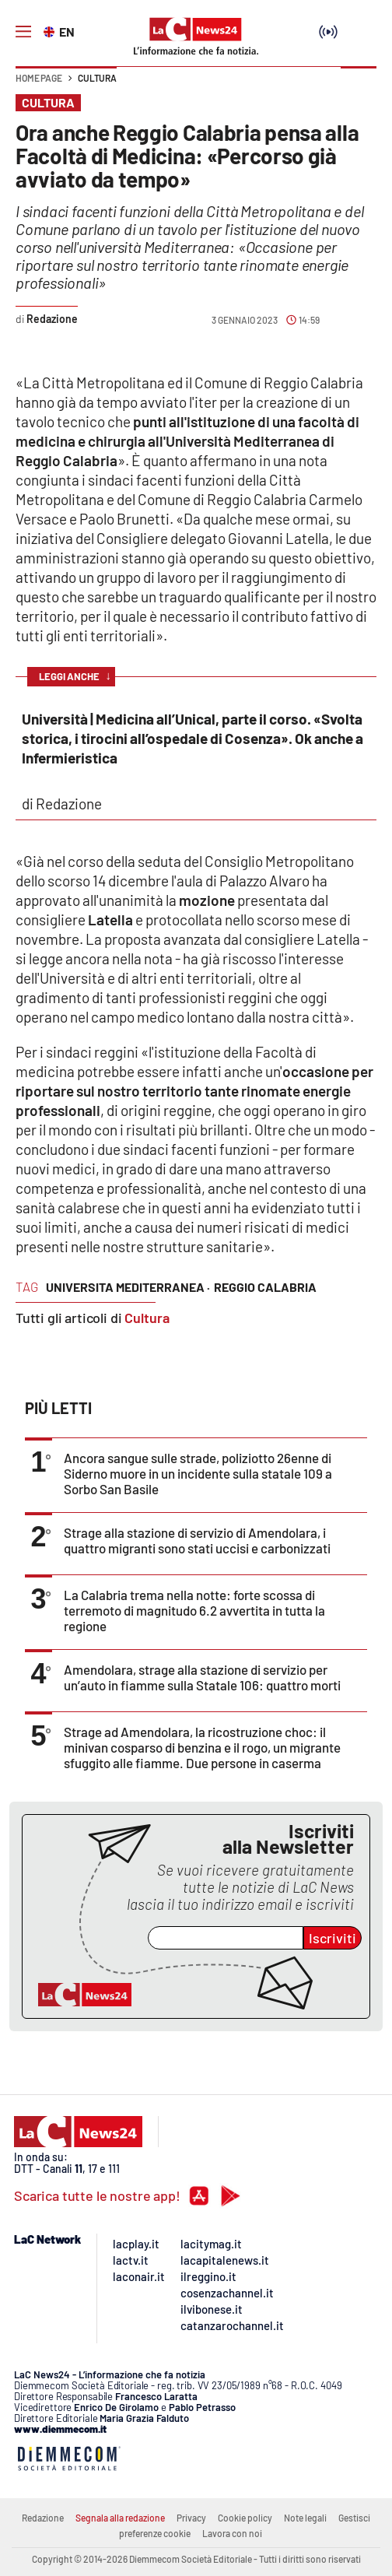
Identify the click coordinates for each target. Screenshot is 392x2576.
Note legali (305, 2517)
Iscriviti (332, 1937)
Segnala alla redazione (120, 2517)
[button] (358, 85)
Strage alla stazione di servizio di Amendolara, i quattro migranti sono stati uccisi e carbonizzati (197, 1540)
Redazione (43, 2517)
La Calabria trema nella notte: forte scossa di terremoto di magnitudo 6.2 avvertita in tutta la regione (194, 1610)
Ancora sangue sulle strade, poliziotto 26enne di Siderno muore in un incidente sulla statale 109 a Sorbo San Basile (198, 1473)
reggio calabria (265, 1286)
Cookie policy (245, 2517)
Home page (39, 77)
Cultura (97, 77)
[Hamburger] (23, 32)
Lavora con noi (232, 2533)
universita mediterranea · (128, 1286)
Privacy (191, 2517)
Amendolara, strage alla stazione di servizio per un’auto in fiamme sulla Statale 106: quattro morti (202, 1677)
